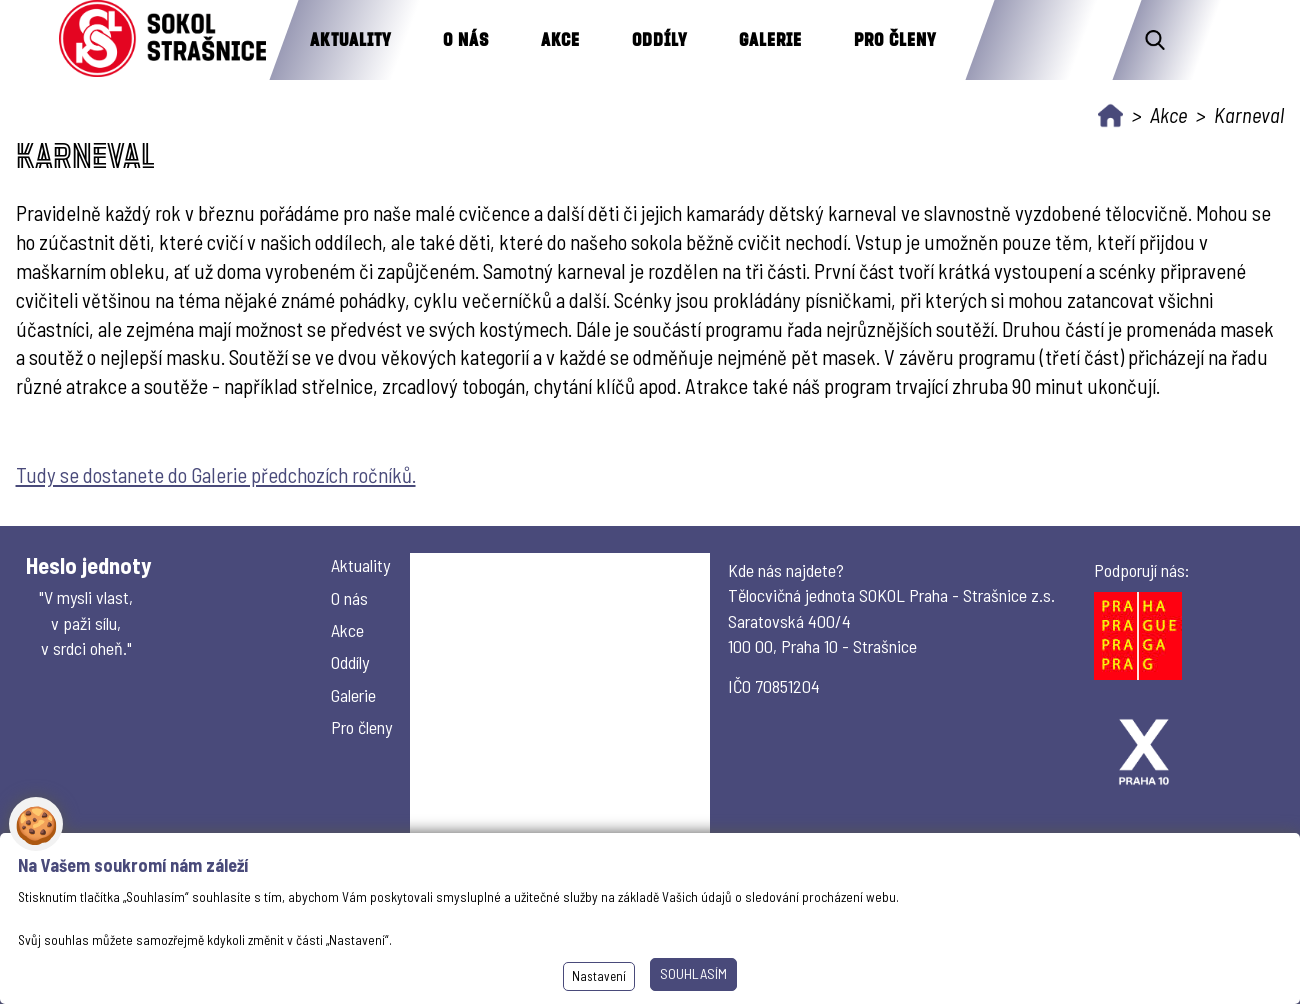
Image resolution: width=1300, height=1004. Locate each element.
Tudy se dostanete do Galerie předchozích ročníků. (216, 474)
